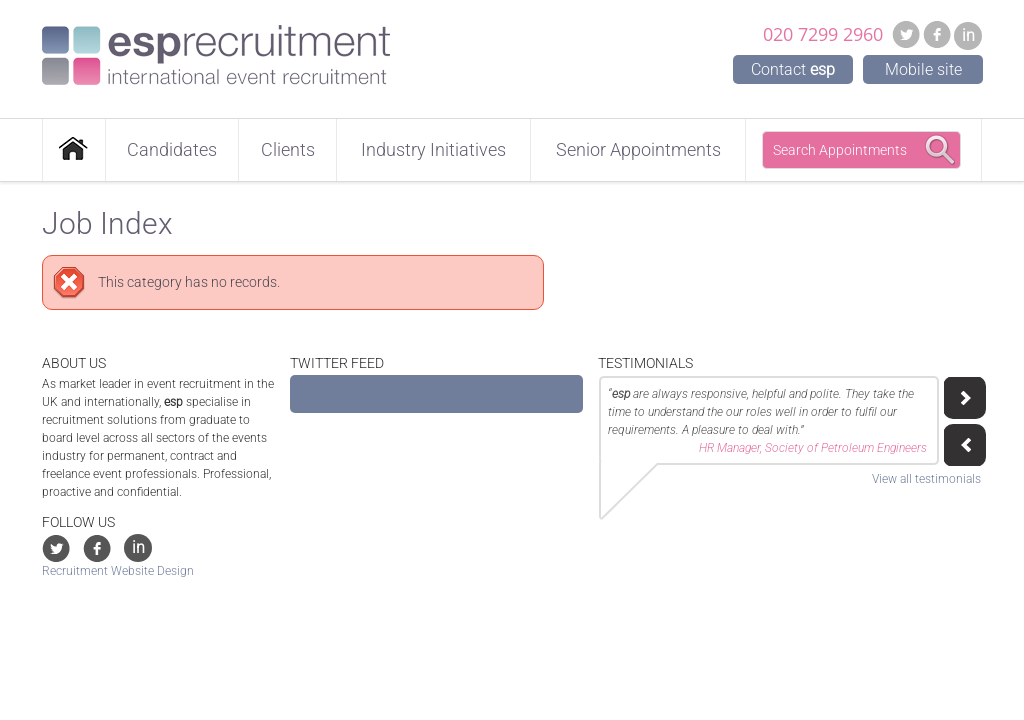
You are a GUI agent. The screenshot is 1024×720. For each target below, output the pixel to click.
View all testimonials (926, 479)
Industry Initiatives (433, 149)
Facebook (937, 34)
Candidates (172, 149)
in (968, 35)
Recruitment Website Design (118, 571)
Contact (793, 69)
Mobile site (923, 69)
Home (74, 150)
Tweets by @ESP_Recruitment (380, 394)
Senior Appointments (638, 149)
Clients (288, 149)
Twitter (906, 34)
